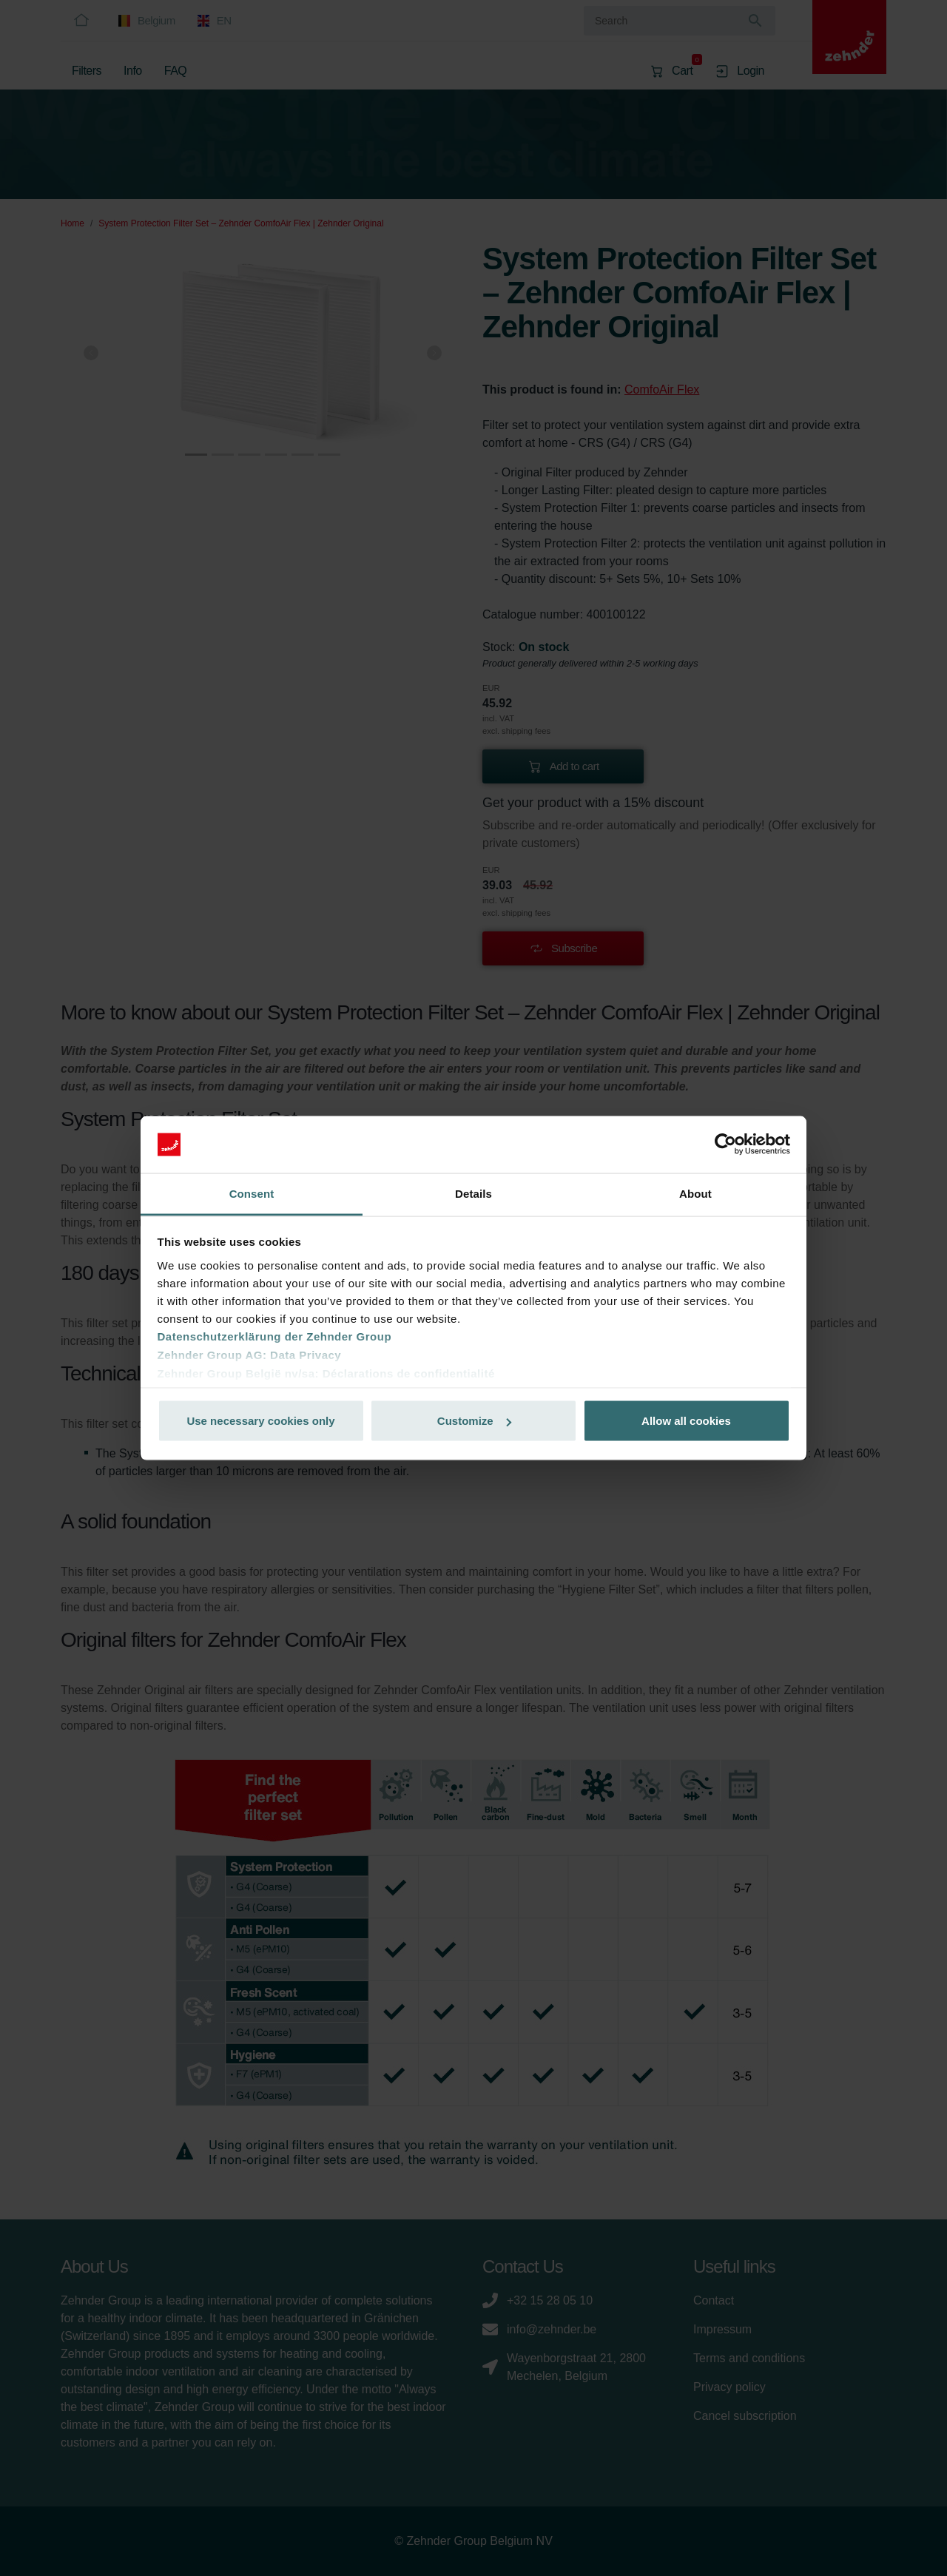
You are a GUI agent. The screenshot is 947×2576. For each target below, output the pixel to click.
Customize (474, 1421)
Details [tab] (473, 1193)
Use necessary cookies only (260, 1421)
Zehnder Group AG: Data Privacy (250, 1354)
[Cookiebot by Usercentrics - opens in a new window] (725, 1144)
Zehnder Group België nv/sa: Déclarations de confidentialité (326, 1372)
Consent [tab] (251, 1193)
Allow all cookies (686, 1421)
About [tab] (695, 1193)
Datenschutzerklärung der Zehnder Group (275, 1335)
